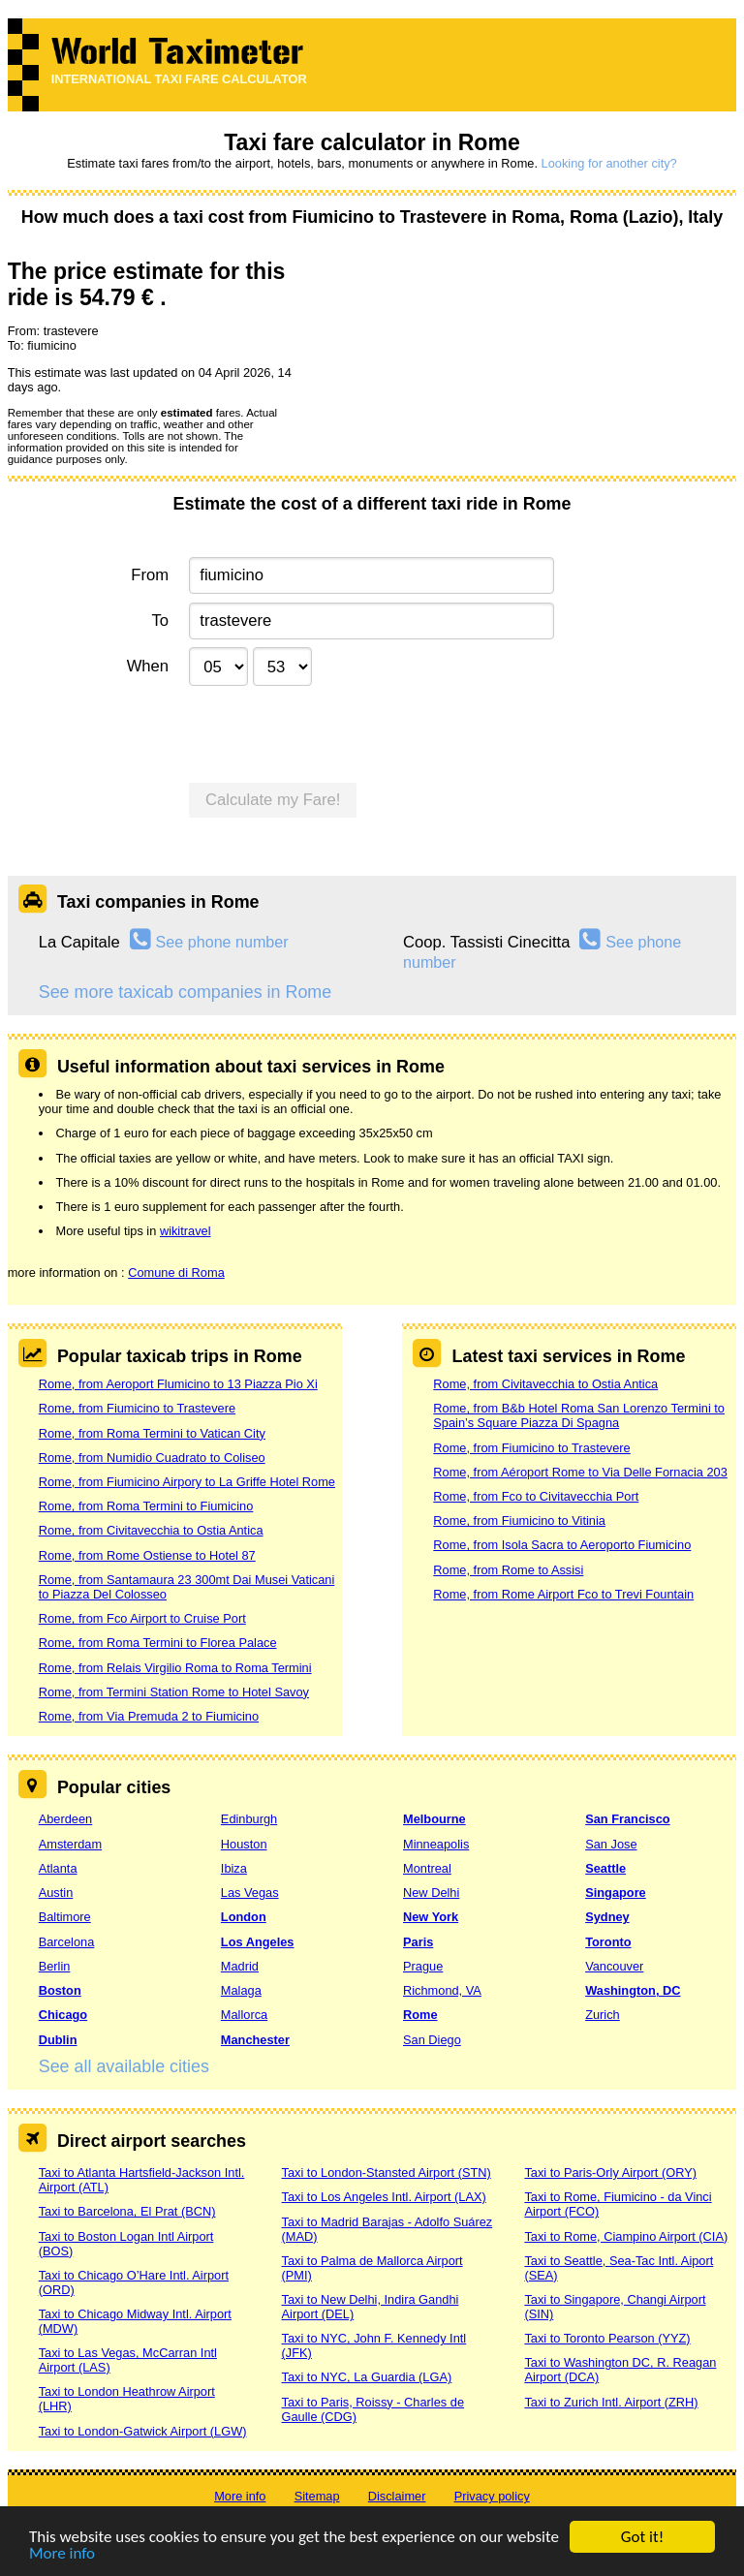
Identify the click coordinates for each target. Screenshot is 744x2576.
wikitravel (185, 1231)
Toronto (608, 1942)
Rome (420, 2014)
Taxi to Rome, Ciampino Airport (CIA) (626, 2236)
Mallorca (244, 2014)
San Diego (432, 2040)
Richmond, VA (442, 1990)
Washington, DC (632, 1990)
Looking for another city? (609, 163)
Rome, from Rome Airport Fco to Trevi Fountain (563, 1594)
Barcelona (67, 1942)
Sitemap (317, 2496)
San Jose (610, 1844)
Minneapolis (436, 1844)
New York (430, 1916)
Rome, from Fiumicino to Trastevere (137, 1408)
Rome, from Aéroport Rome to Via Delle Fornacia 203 (580, 1472)
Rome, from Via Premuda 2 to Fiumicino (149, 1716)
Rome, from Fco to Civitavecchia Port (535, 1496)
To (161, 620)
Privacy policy (492, 2496)
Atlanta (58, 1868)
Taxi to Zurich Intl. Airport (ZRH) (611, 2402)
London (243, 1916)
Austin (56, 1892)
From (150, 575)
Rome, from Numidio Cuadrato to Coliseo (152, 1457)
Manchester (255, 2040)
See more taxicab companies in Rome (185, 992)
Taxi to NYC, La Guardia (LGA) (367, 2377)
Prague (423, 1966)
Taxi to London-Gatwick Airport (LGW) (143, 2431)
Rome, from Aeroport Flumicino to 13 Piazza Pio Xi (178, 1384)
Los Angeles (257, 1942)
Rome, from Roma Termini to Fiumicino (146, 1506)
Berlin (55, 1966)
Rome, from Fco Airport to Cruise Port (142, 1618)
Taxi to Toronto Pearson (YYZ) (607, 2338)
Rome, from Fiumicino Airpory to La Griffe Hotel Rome (187, 1481)
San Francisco (627, 1819)
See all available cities (124, 2066)
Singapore (615, 1892)
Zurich (602, 2014)
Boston (60, 1990)
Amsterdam (70, 1844)
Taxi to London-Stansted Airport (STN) (386, 2172)
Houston (244, 1844)
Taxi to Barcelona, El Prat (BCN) (127, 2211)
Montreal (427, 1868)
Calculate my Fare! (273, 800)
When (148, 666)
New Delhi (431, 1892)
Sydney (607, 1916)
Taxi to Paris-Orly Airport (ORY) (610, 2172)
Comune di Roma (176, 1272)
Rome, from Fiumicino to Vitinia (519, 1520)
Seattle (605, 1868)
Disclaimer (397, 2496)
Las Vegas (250, 1892)
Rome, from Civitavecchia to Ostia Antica (151, 1530)
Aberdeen (66, 1819)
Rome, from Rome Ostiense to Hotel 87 (147, 1555)
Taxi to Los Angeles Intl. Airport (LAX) (384, 2196)
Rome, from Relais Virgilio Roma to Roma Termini (175, 1667)
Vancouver (614, 1966)
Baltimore (65, 1916)
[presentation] (336, 731)
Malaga (241, 1990)
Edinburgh (249, 1819)
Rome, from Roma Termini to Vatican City (152, 1433)
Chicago (63, 2014)
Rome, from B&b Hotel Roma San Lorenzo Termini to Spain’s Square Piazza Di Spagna (579, 1415)
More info (62, 2554)
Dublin (58, 2040)
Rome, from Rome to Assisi (508, 1570)
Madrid (240, 1966)
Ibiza (234, 1868)
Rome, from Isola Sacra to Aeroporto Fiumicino (562, 1544)
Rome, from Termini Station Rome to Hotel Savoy (174, 1692)
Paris (418, 1942)
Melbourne (434, 1819)
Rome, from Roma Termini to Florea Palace (158, 1642)
